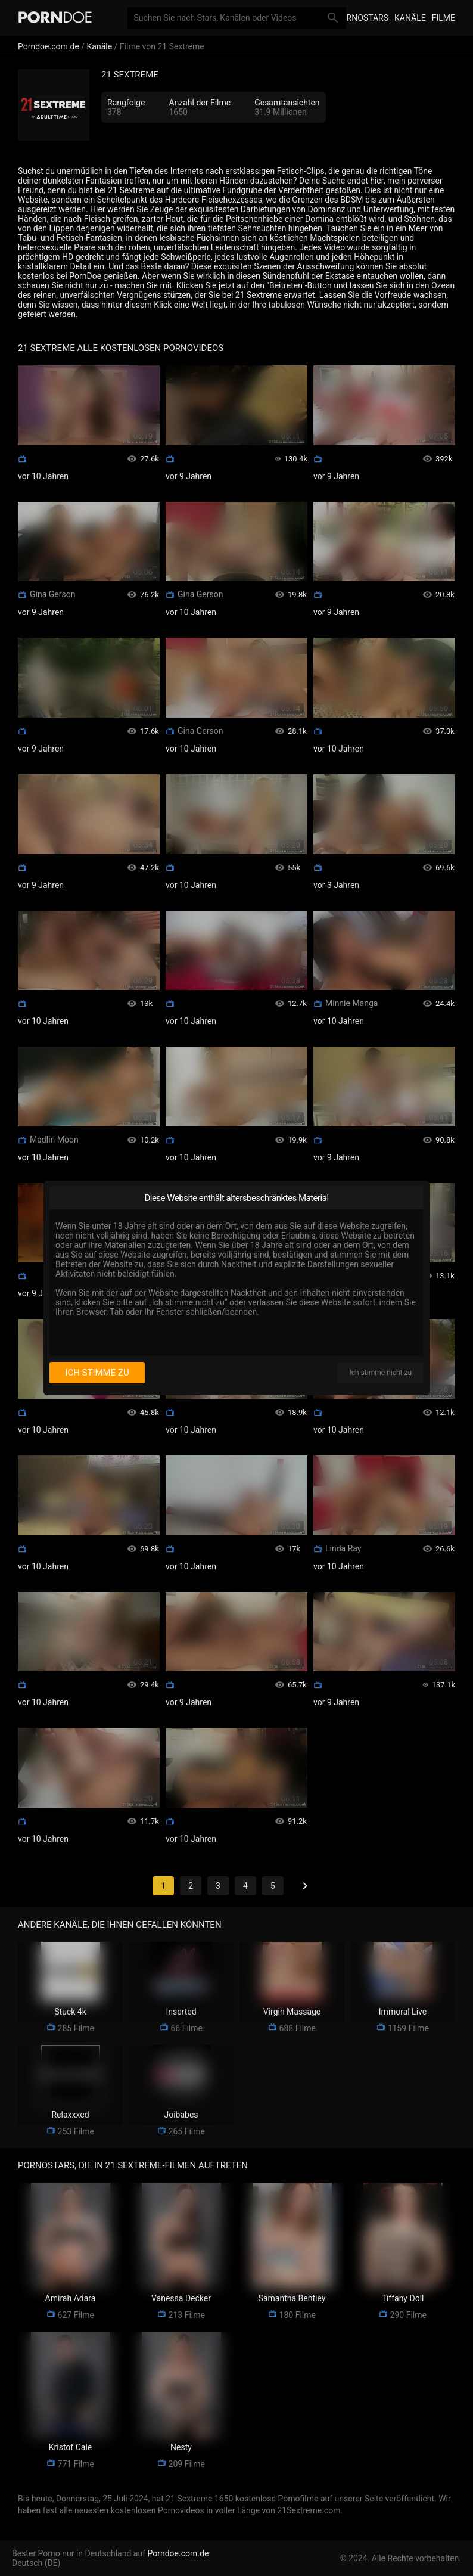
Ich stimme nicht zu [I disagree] (381, 1372)
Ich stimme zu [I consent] (97, 1372)
